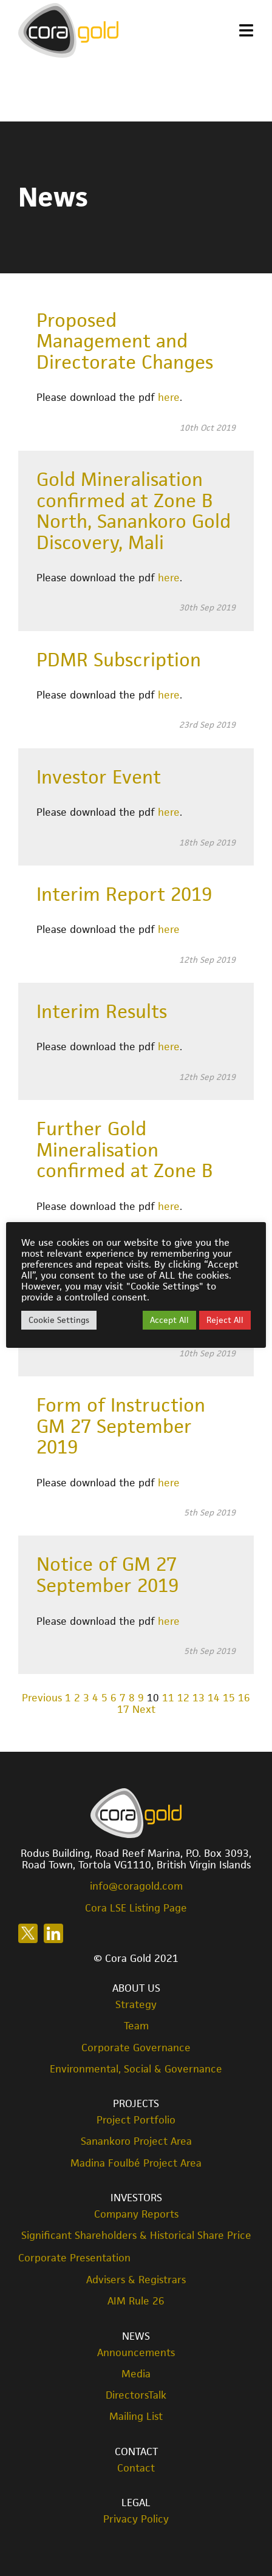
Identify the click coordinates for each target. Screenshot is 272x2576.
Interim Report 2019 (124, 894)
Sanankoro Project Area (136, 2141)
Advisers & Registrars (136, 2280)
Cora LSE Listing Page (136, 1908)
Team (136, 2026)
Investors (136, 2197)
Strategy (136, 2005)
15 (229, 1697)
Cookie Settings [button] (59, 1319)
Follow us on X (28, 1933)
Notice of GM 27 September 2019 (107, 1574)
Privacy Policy (136, 2519)
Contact (136, 2451)
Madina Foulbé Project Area (136, 2163)
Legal (136, 2502)
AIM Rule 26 (136, 2301)
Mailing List (136, 2416)
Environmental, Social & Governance (136, 2069)
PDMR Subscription (118, 659)
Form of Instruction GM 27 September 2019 (120, 1426)
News (136, 2336)
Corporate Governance (136, 2048)
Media (136, 2374)
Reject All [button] (224, 1319)
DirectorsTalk (136, 2395)
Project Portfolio (136, 2120)
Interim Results (101, 1011)
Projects (136, 2103)
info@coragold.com (136, 1886)
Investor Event (98, 777)
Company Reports (136, 2214)
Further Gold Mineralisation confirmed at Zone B (124, 1149)
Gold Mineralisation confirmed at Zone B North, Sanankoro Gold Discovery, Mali (133, 511)
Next (143, 1709)
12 (183, 1697)
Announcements (136, 2353)
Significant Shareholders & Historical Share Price (136, 2235)
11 (168, 1697)
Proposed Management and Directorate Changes (124, 341)
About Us (136, 1988)
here (169, 397)
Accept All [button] (169, 1319)
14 (214, 1697)
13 (198, 1697)
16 (244, 1697)
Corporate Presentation (74, 2257)
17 (123, 1709)
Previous (42, 1697)
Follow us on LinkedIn (53, 1933)
